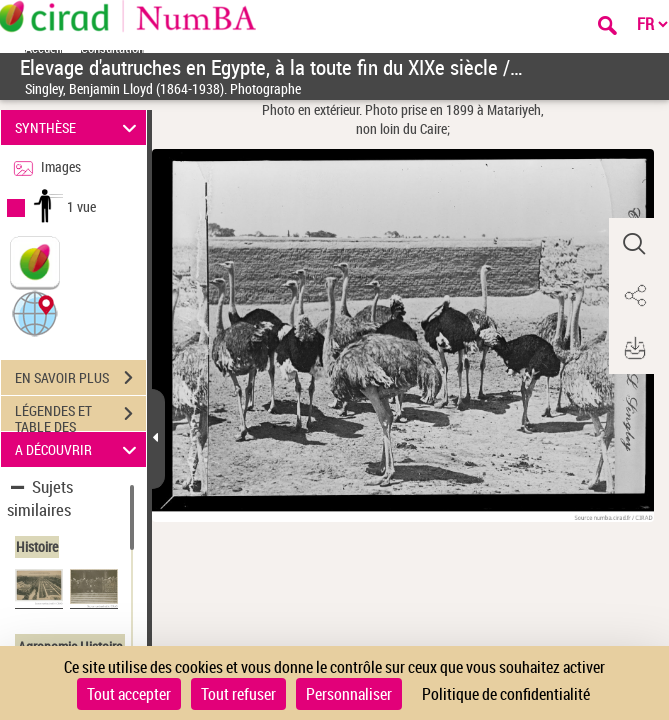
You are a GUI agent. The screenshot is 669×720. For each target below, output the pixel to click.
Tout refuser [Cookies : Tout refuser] (238, 694)
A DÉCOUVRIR (79, 449)
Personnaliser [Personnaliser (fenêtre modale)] (349, 694)
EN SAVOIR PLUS (80, 378)
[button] (35, 312)
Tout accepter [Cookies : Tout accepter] (129, 694)
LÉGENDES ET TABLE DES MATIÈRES (80, 416)
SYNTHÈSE (79, 127)
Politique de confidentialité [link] (506, 694)
